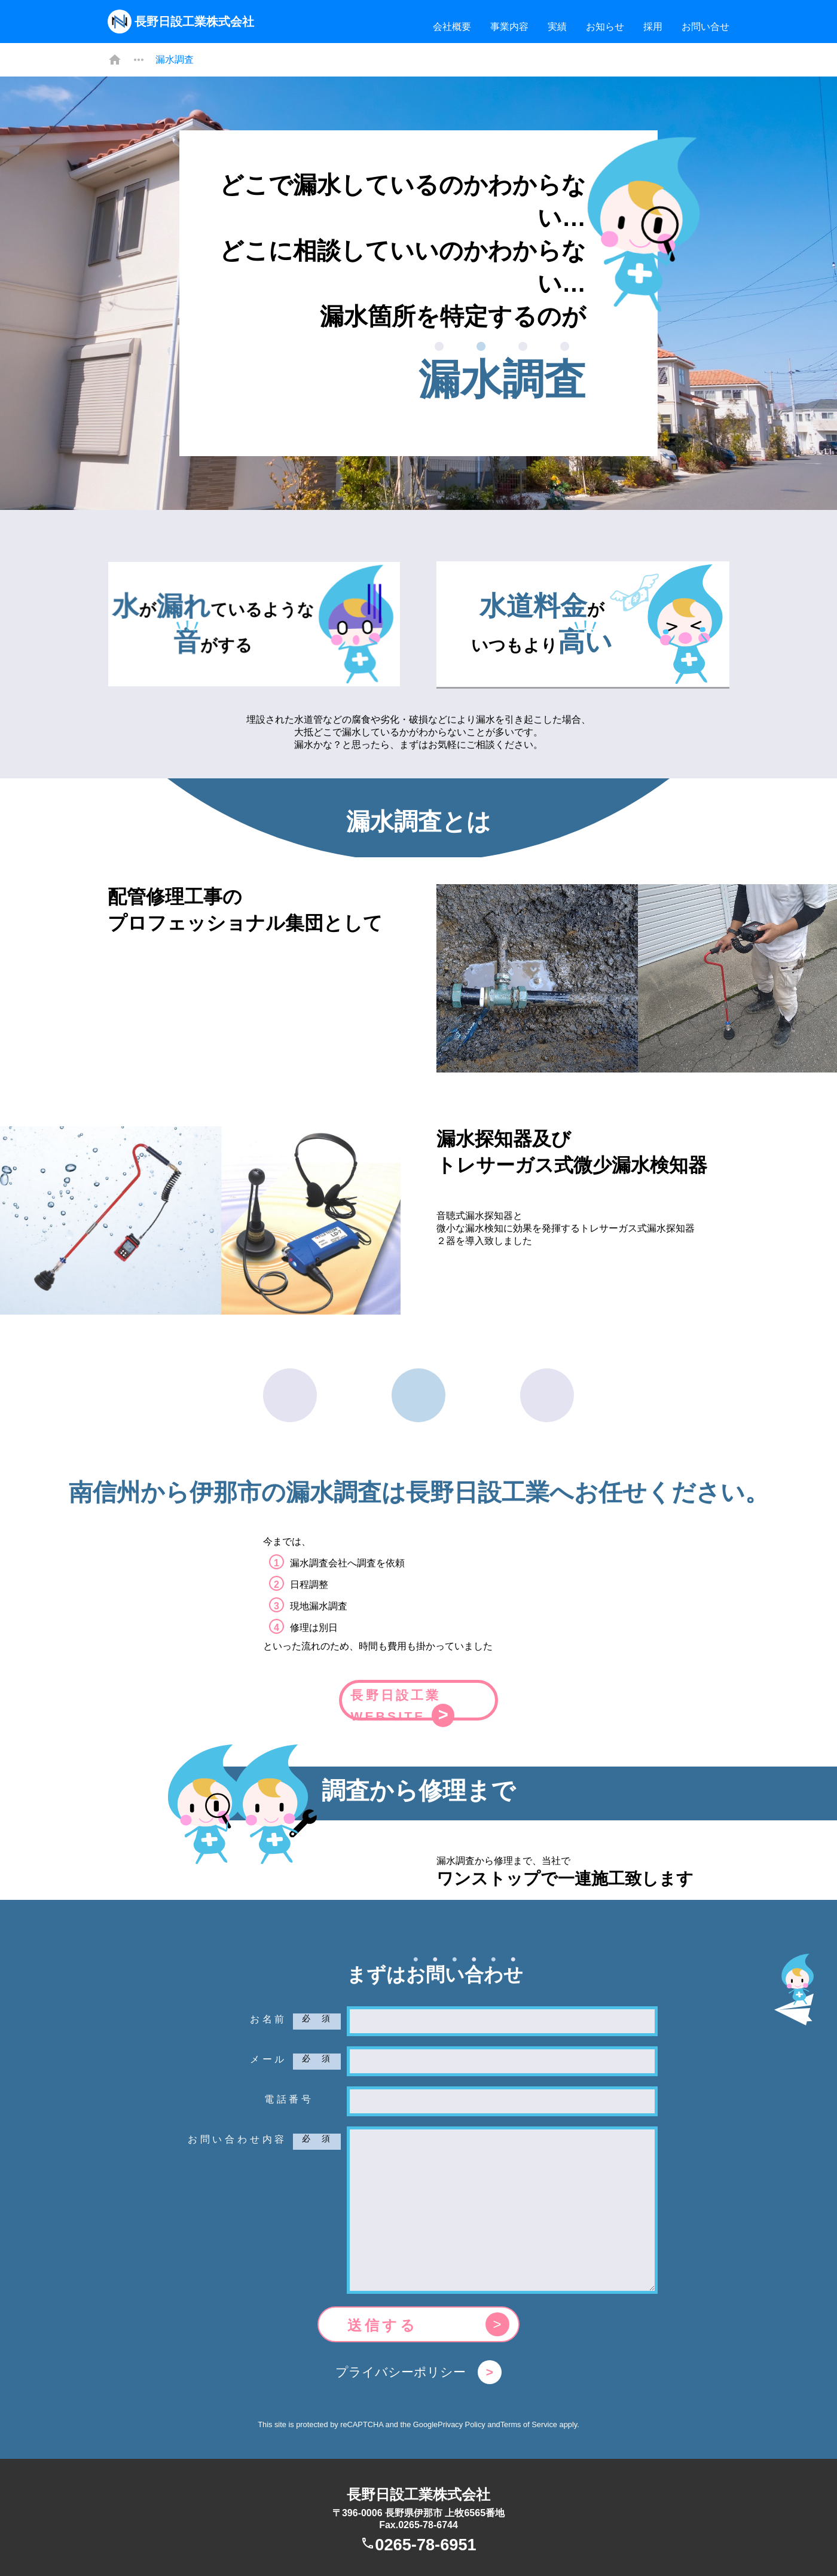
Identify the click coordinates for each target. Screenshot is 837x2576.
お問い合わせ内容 (237, 2134)
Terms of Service (528, 2419)
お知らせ (605, 27)
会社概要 (452, 27)
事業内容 (509, 27)
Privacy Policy (461, 2419)
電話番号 (289, 2094)
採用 (652, 27)
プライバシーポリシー (400, 2367)
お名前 (268, 2014)
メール (268, 2054)
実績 (557, 27)
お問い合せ (705, 27)
